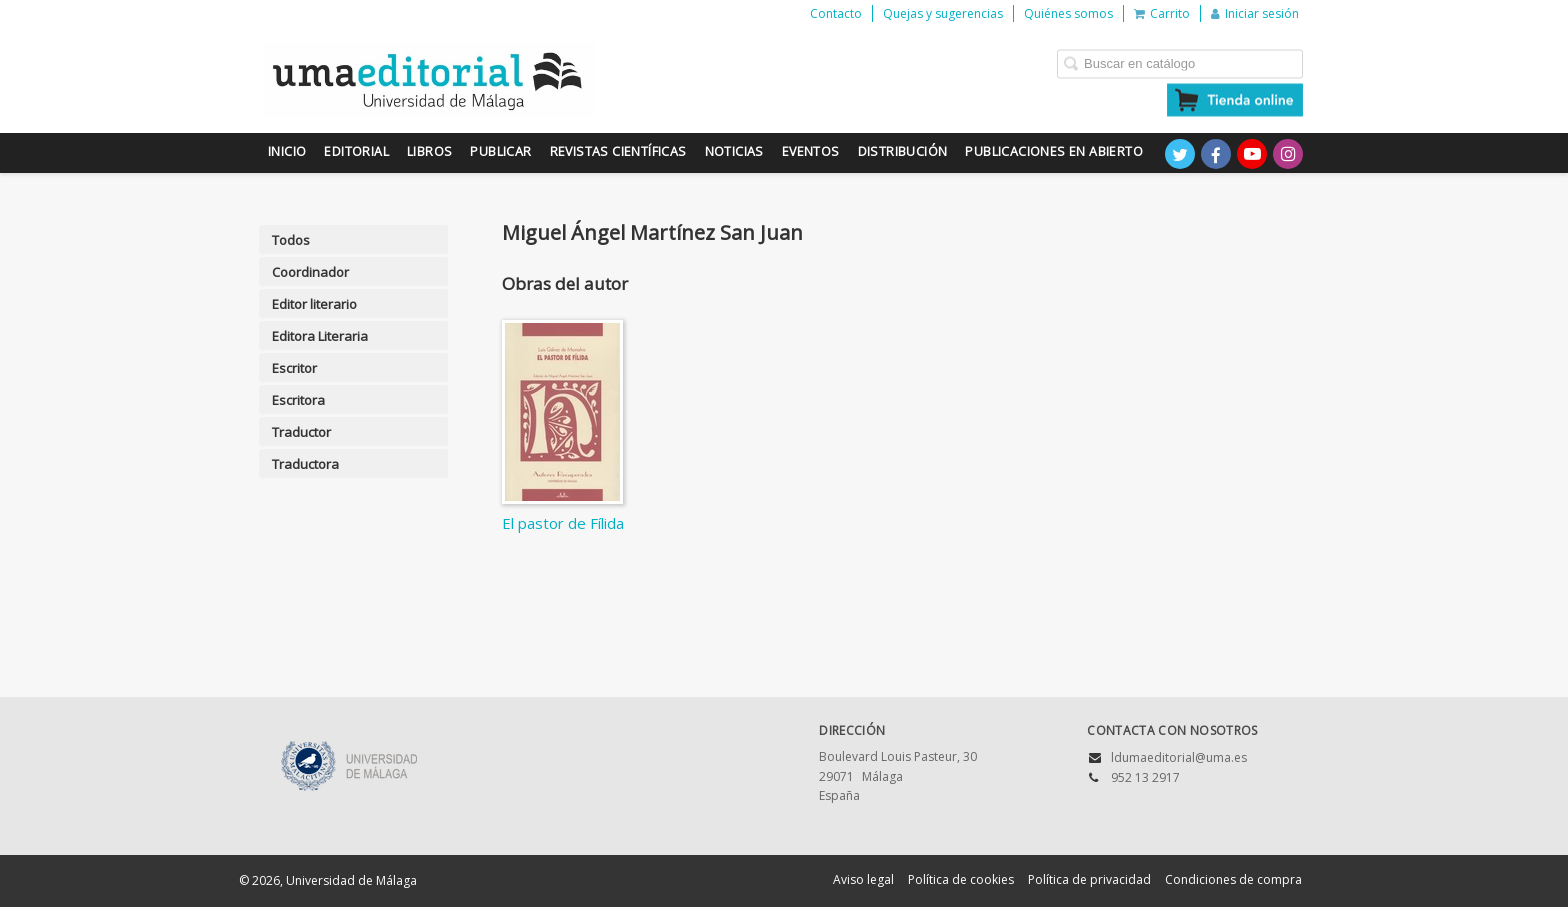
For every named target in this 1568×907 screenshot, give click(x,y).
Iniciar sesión (1255, 13)
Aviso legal (863, 879)
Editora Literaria (320, 336)
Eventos (811, 151)
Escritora (298, 400)
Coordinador (310, 272)
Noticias (734, 151)
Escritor (294, 368)
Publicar (500, 151)
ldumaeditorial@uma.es (1179, 757)
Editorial (356, 151)
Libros (429, 151)
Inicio (287, 151)
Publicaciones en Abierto (1054, 151)
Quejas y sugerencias (943, 13)
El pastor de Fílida (563, 523)
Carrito (1162, 13)
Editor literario (314, 304)
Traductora (305, 464)
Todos (291, 240)
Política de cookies (961, 879)
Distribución (903, 151)
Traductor (301, 432)
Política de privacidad (1089, 879)
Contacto (836, 13)
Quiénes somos (1068, 13)
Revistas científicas (618, 151)
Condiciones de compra (1233, 879)
